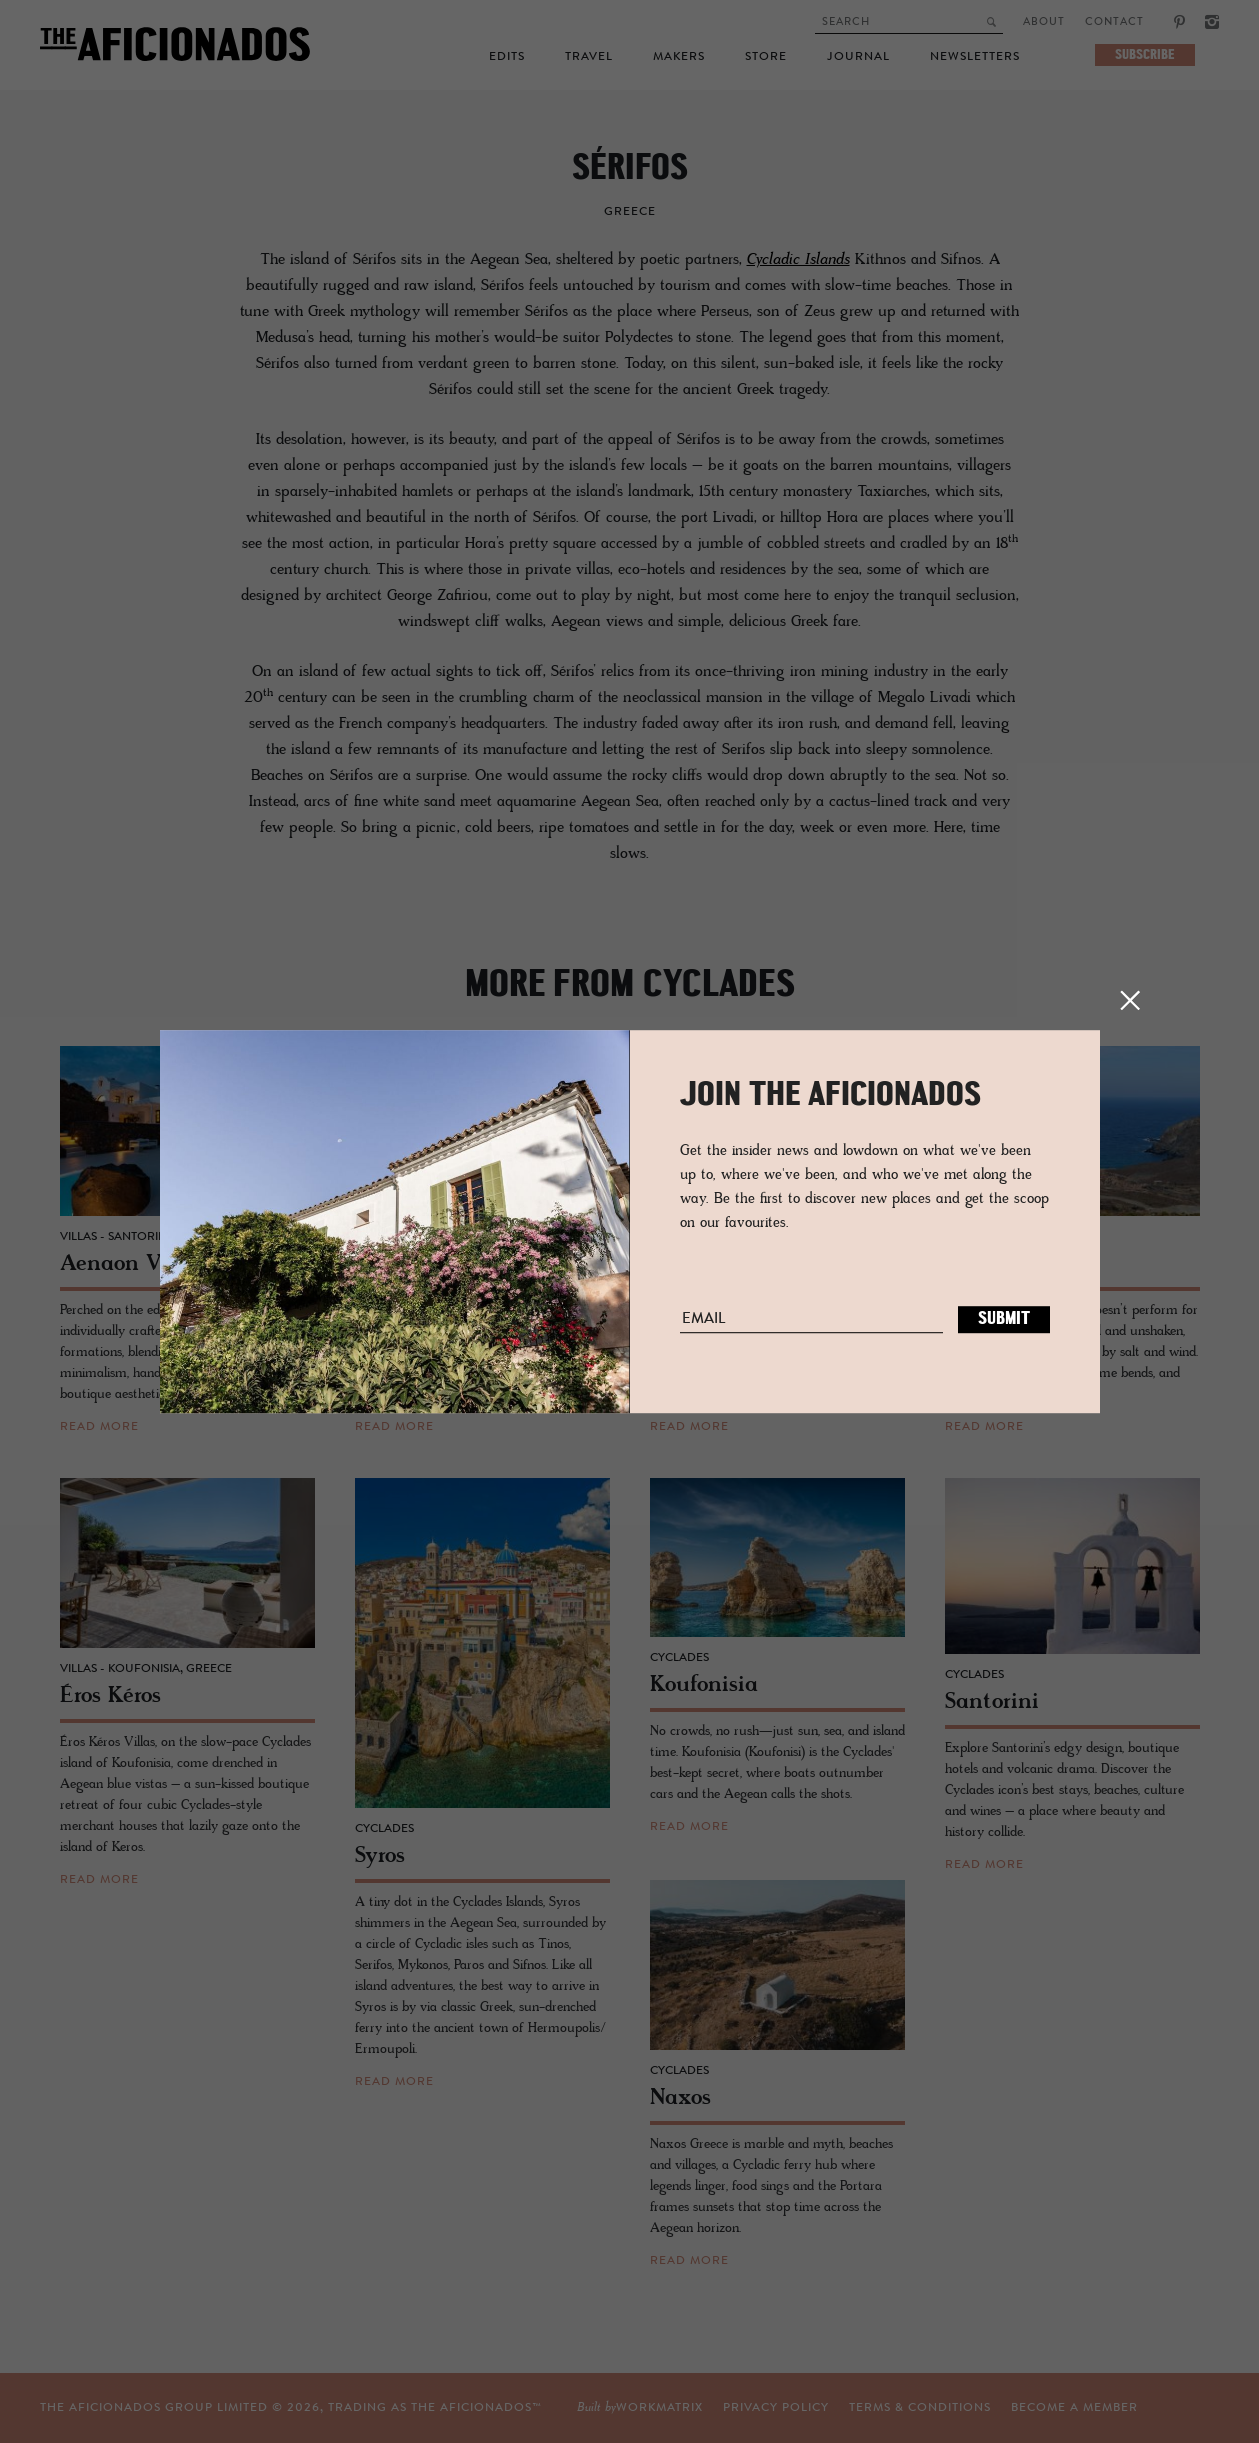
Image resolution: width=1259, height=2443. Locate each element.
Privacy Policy (615, 2408)
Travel (589, 57)
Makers (679, 57)
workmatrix (1094, 2408)
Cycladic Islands (798, 260)
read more (99, 1427)
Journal (858, 57)
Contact (1114, 22)
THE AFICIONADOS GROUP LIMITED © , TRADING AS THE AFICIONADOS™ (291, 2408)
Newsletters (975, 57)
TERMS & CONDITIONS (759, 2408)
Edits (507, 57)
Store (766, 57)
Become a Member (913, 2408)
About (1044, 22)
